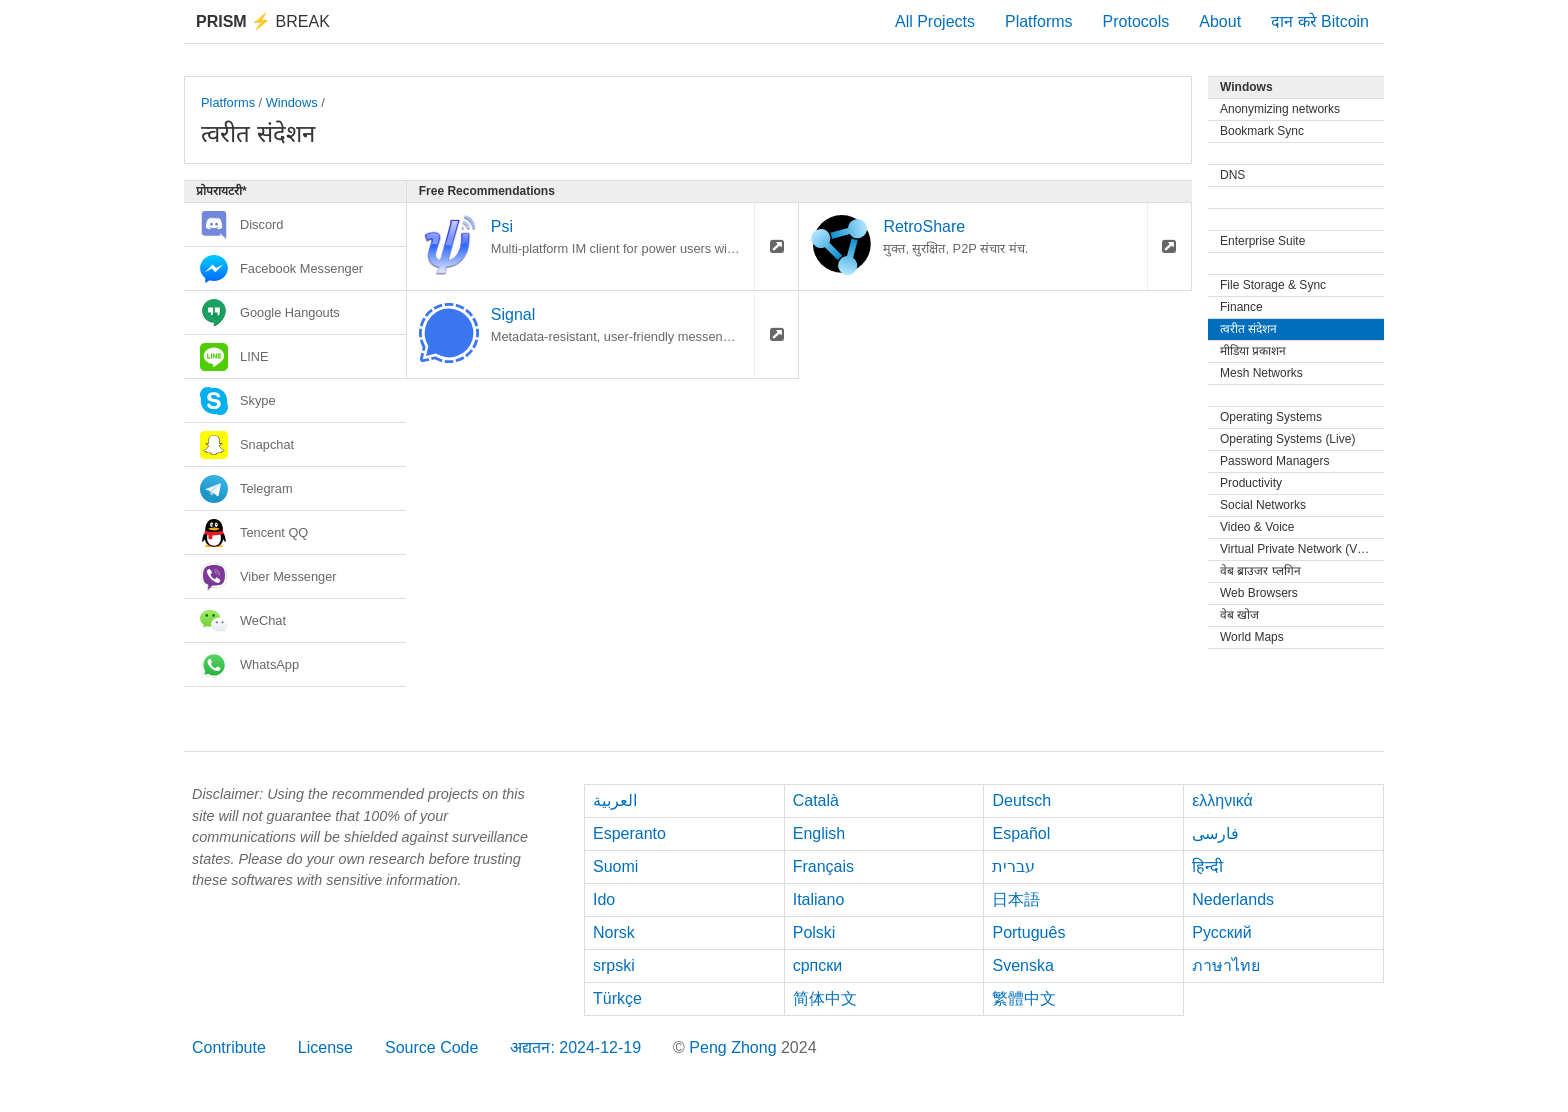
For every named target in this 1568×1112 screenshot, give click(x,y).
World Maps (1252, 637)
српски (818, 965)
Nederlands (1233, 899)
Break (263, 21)
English (819, 833)
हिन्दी (1207, 866)
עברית (1013, 866)
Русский (1221, 932)
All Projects (935, 21)
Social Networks (1263, 505)
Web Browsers (1259, 593)
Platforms (1039, 21)
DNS (1232, 175)
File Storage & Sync (1273, 285)
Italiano (819, 899)
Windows (292, 102)
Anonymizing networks (1280, 109)
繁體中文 (1024, 998)
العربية (615, 800)
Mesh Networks (1261, 373)
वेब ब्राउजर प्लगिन (1260, 571)
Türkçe (617, 998)
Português (1028, 932)
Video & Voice (1257, 527)
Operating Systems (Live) (1287, 439)
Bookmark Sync (1262, 131)
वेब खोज (1239, 615)
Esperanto (629, 833)
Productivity (1251, 483)
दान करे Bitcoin (1320, 21)
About (1220, 21)
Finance (1241, 307)
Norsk (614, 932)
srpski (614, 965)
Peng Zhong (735, 1047)
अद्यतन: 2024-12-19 (575, 1047)
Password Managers (1274, 461)
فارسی (1215, 833)
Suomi (615, 866)
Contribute (229, 1047)
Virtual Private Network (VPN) (1299, 549)
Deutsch (1021, 800)
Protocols (1136, 21)
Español (1021, 833)
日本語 (1016, 899)
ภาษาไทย (1226, 965)
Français (823, 866)
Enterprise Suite (1262, 241)
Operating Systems (1271, 417)
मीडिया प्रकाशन (1253, 351)
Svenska (1022, 965)
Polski (814, 932)
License (325, 1047)
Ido (604, 899)
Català (816, 800)
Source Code (431, 1047)
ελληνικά (1222, 800)
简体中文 (825, 998)
